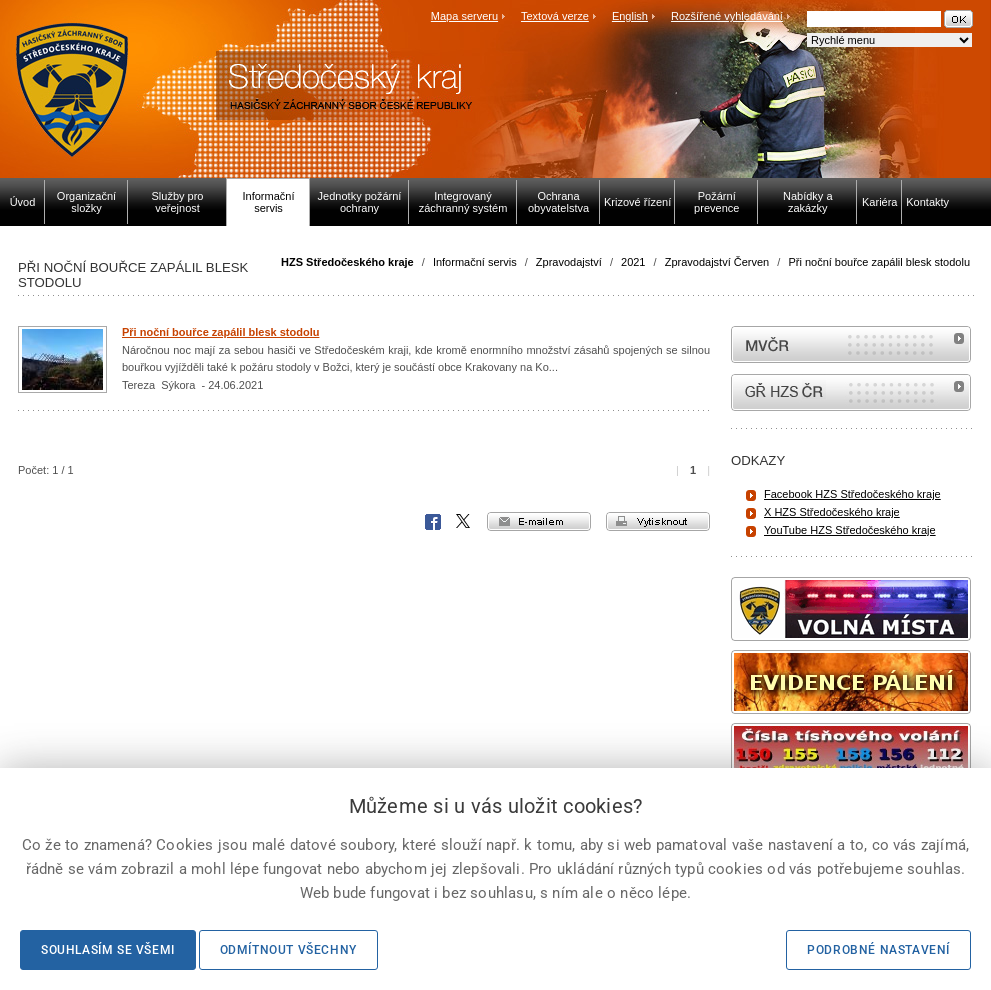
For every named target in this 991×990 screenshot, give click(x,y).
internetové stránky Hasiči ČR (851, 392)
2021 (633, 262)
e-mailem (539, 521)
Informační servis (475, 262)
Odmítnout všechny (288, 950)
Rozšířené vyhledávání (727, 16)
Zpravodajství (569, 262)
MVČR (851, 344)
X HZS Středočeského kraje (832, 512)
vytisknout (658, 521)
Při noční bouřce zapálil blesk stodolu (879, 262)
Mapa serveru (464, 16)
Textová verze (555, 16)
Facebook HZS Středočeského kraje (852, 494)
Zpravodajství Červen (717, 262)
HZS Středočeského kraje (347, 262)
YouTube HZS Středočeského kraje (850, 530)
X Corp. (464, 522)
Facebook (433, 522)
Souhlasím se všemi (108, 950)
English (630, 16)
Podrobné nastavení (878, 950)
